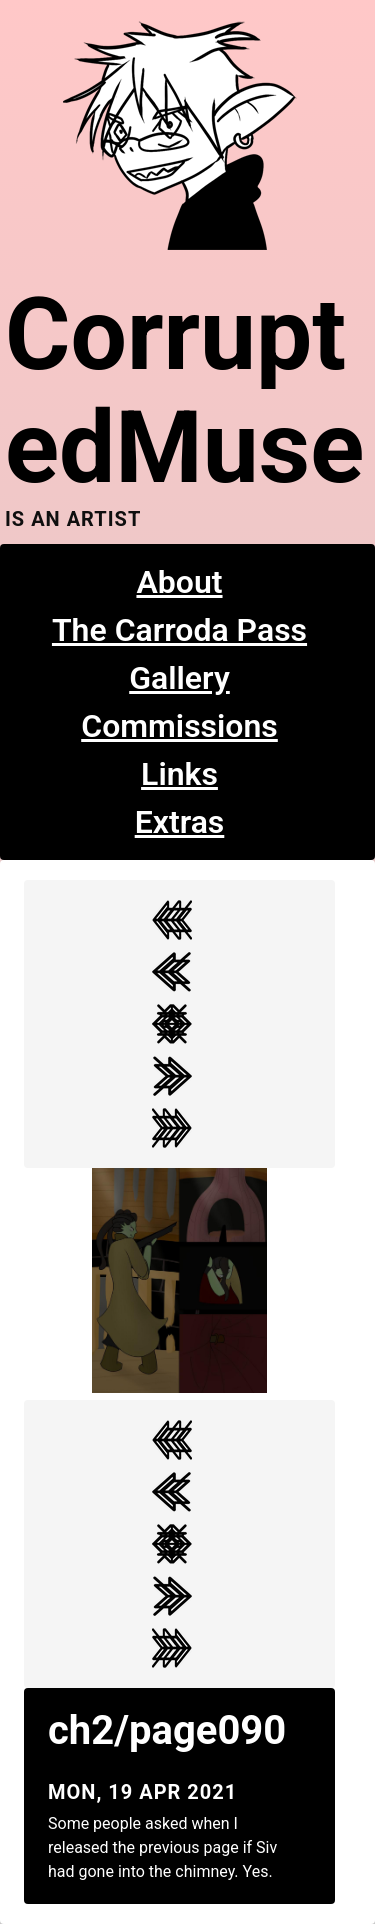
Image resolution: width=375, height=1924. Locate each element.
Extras (180, 822)
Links (179, 774)
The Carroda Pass (179, 630)
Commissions (179, 726)
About (179, 582)
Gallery (179, 678)
